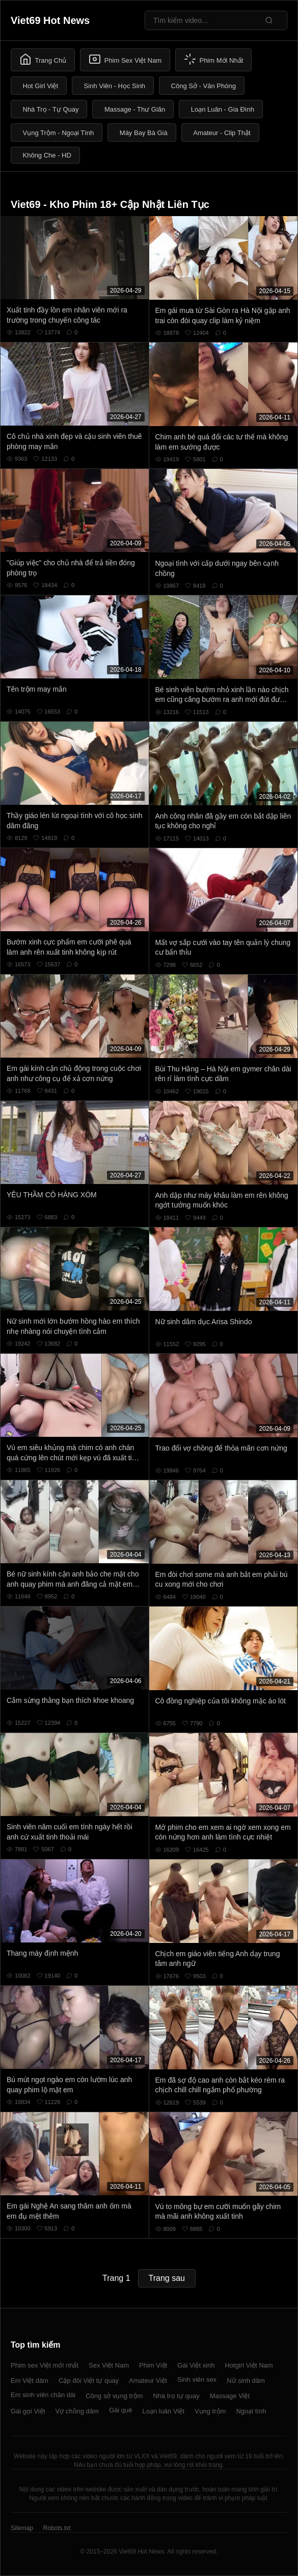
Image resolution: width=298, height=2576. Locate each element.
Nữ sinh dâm (246, 2380)
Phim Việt (153, 2365)
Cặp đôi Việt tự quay (89, 2380)
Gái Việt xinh (195, 2365)
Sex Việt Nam (109, 2365)
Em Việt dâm (29, 2380)
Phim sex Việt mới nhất (44, 2365)
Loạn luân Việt (163, 2411)
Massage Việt (230, 2396)
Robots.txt (56, 2528)
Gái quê (120, 2410)
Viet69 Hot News (50, 20)
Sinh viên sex (196, 2379)
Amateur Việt (148, 2380)
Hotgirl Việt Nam (249, 2365)
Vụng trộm (210, 2411)
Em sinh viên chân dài (43, 2395)
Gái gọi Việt (28, 2411)
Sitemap (22, 2528)
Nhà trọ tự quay (176, 2396)
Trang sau (167, 2278)
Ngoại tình (251, 2411)
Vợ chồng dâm (77, 2411)
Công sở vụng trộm (114, 2396)
